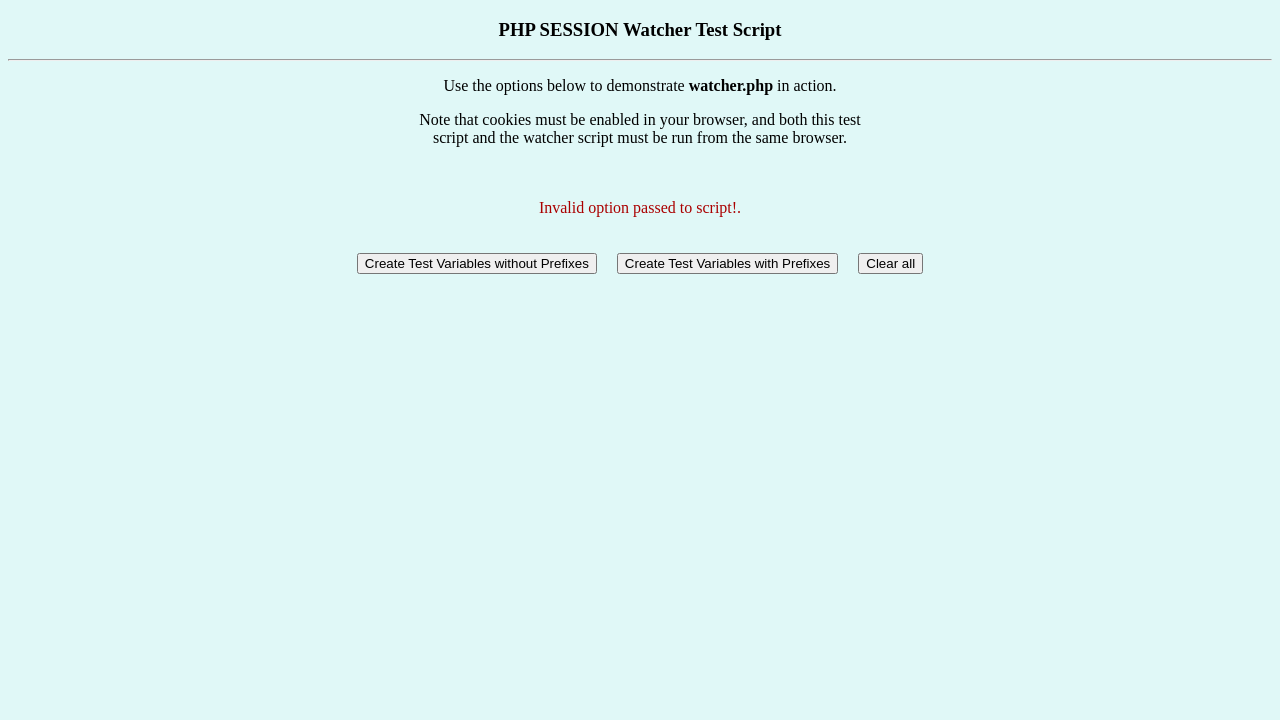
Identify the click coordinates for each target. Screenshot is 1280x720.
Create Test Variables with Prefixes (727, 263)
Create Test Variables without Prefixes (477, 263)
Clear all (890, 263)
